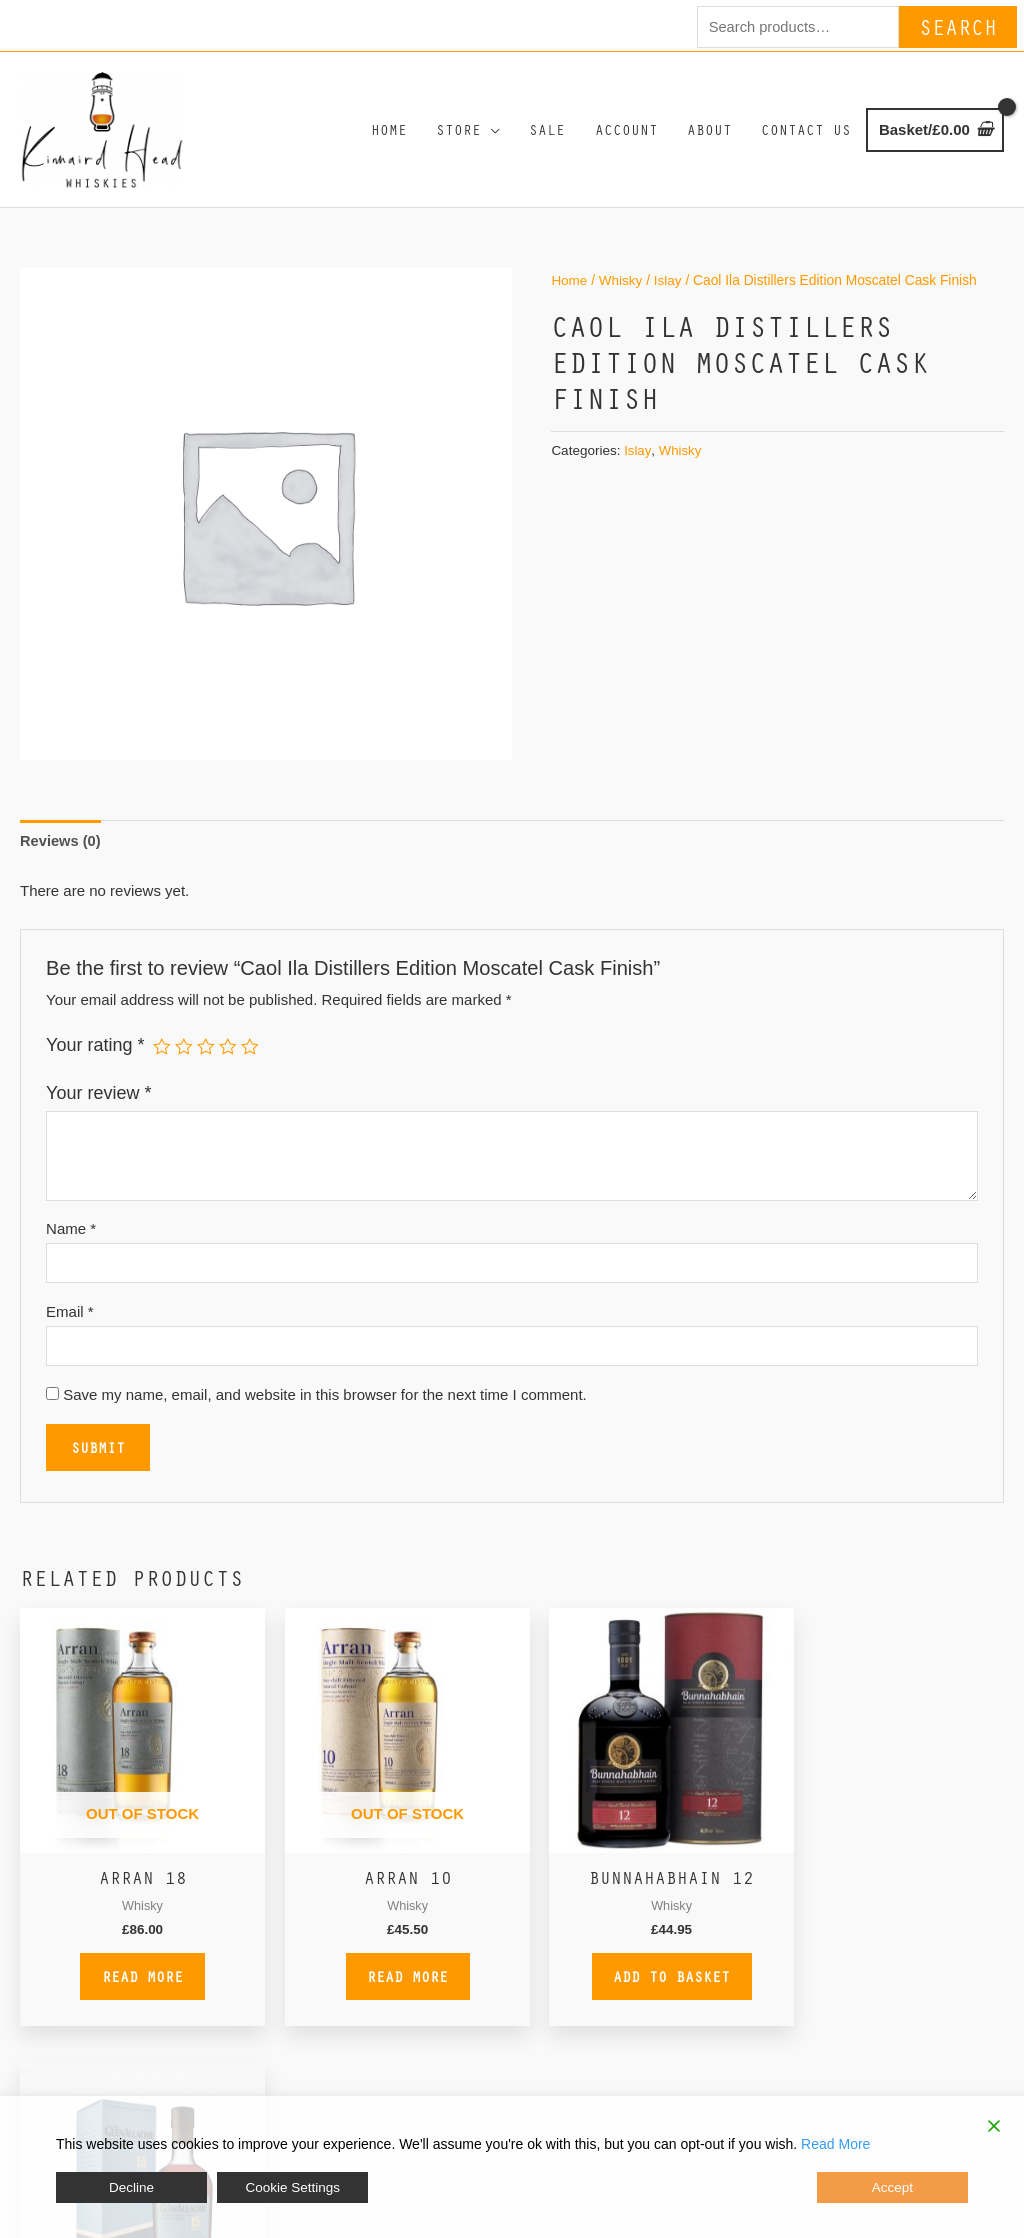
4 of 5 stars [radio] (229, 1058)
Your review (98, 1106)
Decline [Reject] (131, 2190)
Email (70, 1325)
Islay (670, 292)
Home (569, 292)
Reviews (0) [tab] (61, 853)
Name (71, 1241)
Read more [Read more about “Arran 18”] (135, 1980)
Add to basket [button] (637, 1980)
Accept (893, 2190)
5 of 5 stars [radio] (251, 1058)
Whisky (622, 292)
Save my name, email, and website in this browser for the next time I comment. (325, 1410)
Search (958, 25)
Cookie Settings (291, 2190)
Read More (835, 2149)
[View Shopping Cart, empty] (935, 136)
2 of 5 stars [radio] (185, 1058)
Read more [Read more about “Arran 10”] (386, 1980)
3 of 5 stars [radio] (207, 1058)
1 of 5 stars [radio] (162, 1058)
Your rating (95, 1057)
